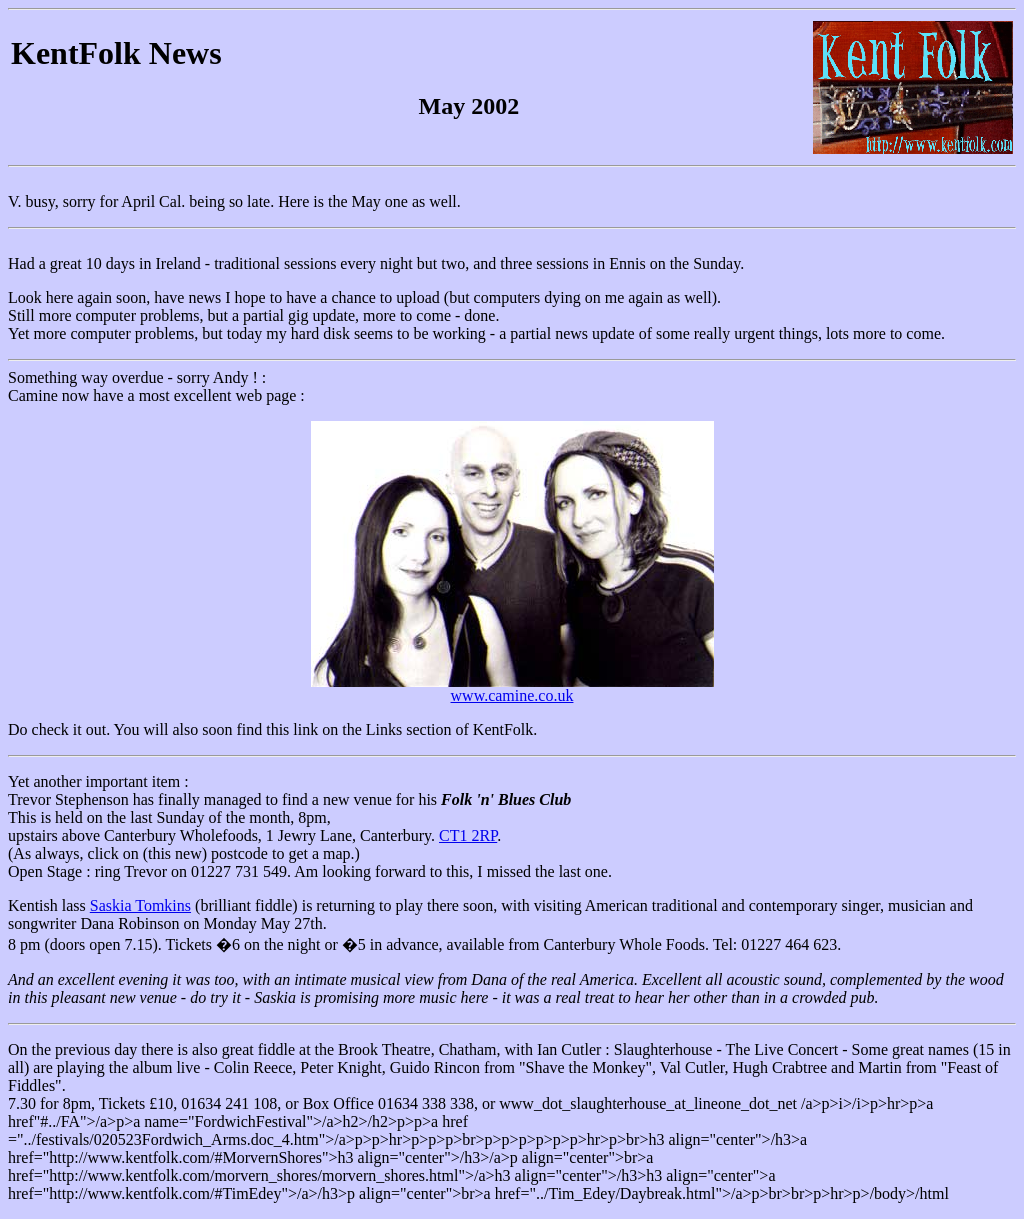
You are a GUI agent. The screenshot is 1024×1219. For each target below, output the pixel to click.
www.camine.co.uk (512, 695)
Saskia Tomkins (140, 905)
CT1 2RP (468, 835)
